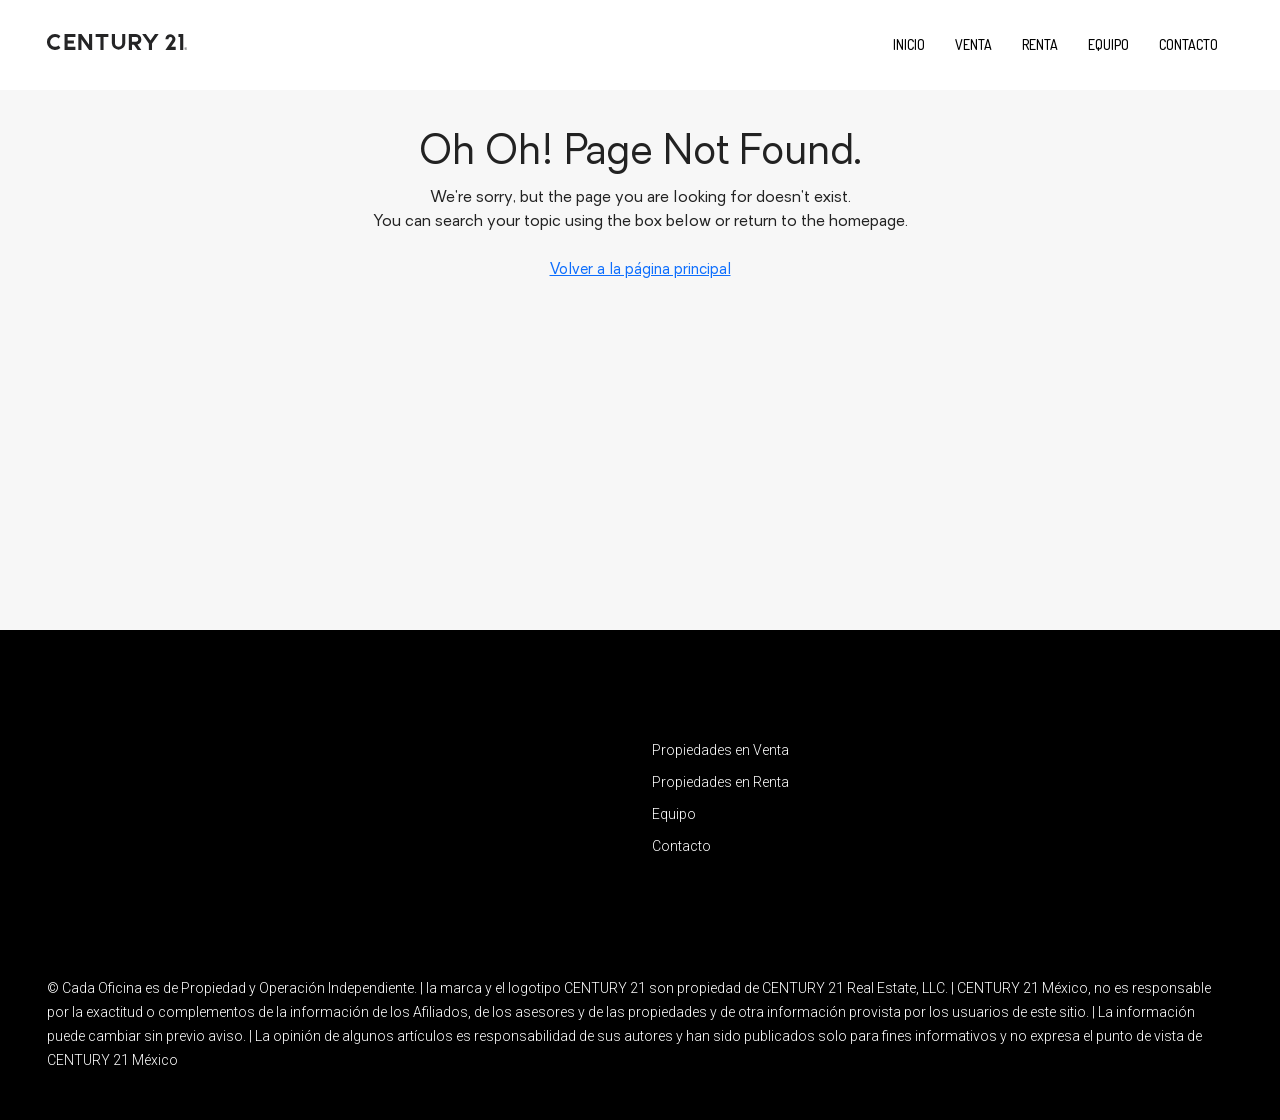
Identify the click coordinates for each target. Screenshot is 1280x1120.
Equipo (1108, 44)
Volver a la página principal (640, 270)
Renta (1040, 44)
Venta (973, 44)
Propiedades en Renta (720, 782)
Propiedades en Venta (720, 750)
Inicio (909, 44)
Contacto (1188, 44)
